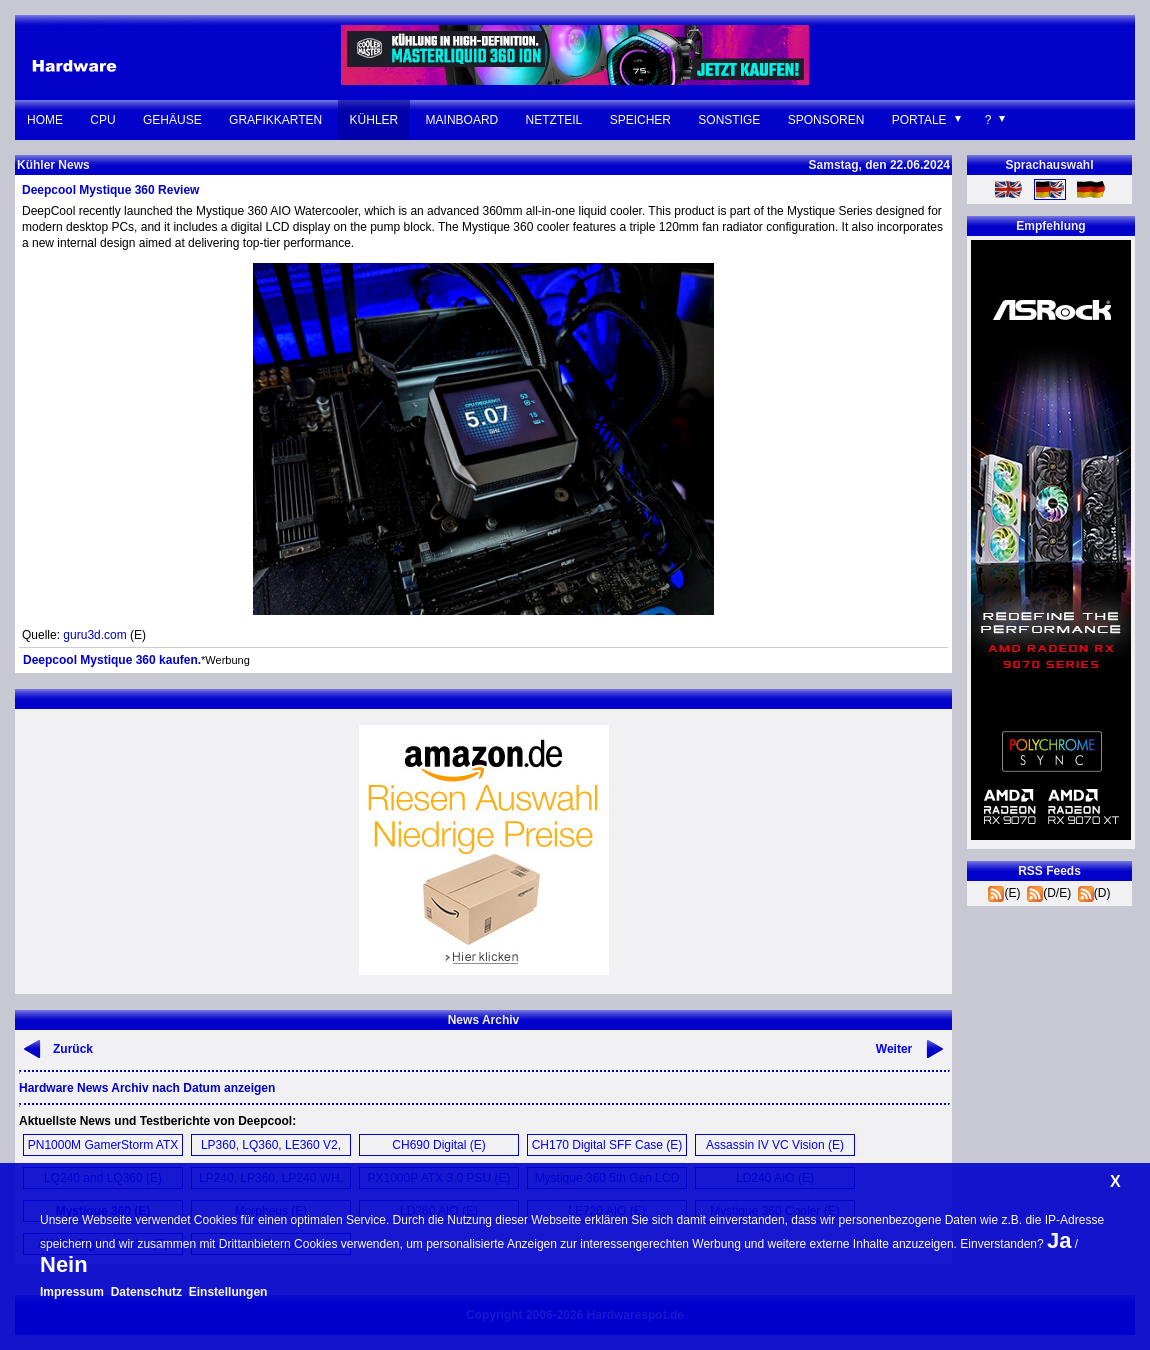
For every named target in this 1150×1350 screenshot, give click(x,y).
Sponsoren (826, 120)
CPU (102, 120)
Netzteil (554, 120)
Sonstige (729, 120)
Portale (919, 120)
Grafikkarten (275, 120)
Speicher (640, 120)
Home (45, 120)
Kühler (374, 120)
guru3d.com (94, 635)
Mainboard (462, 120)
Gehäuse (172, 120)
